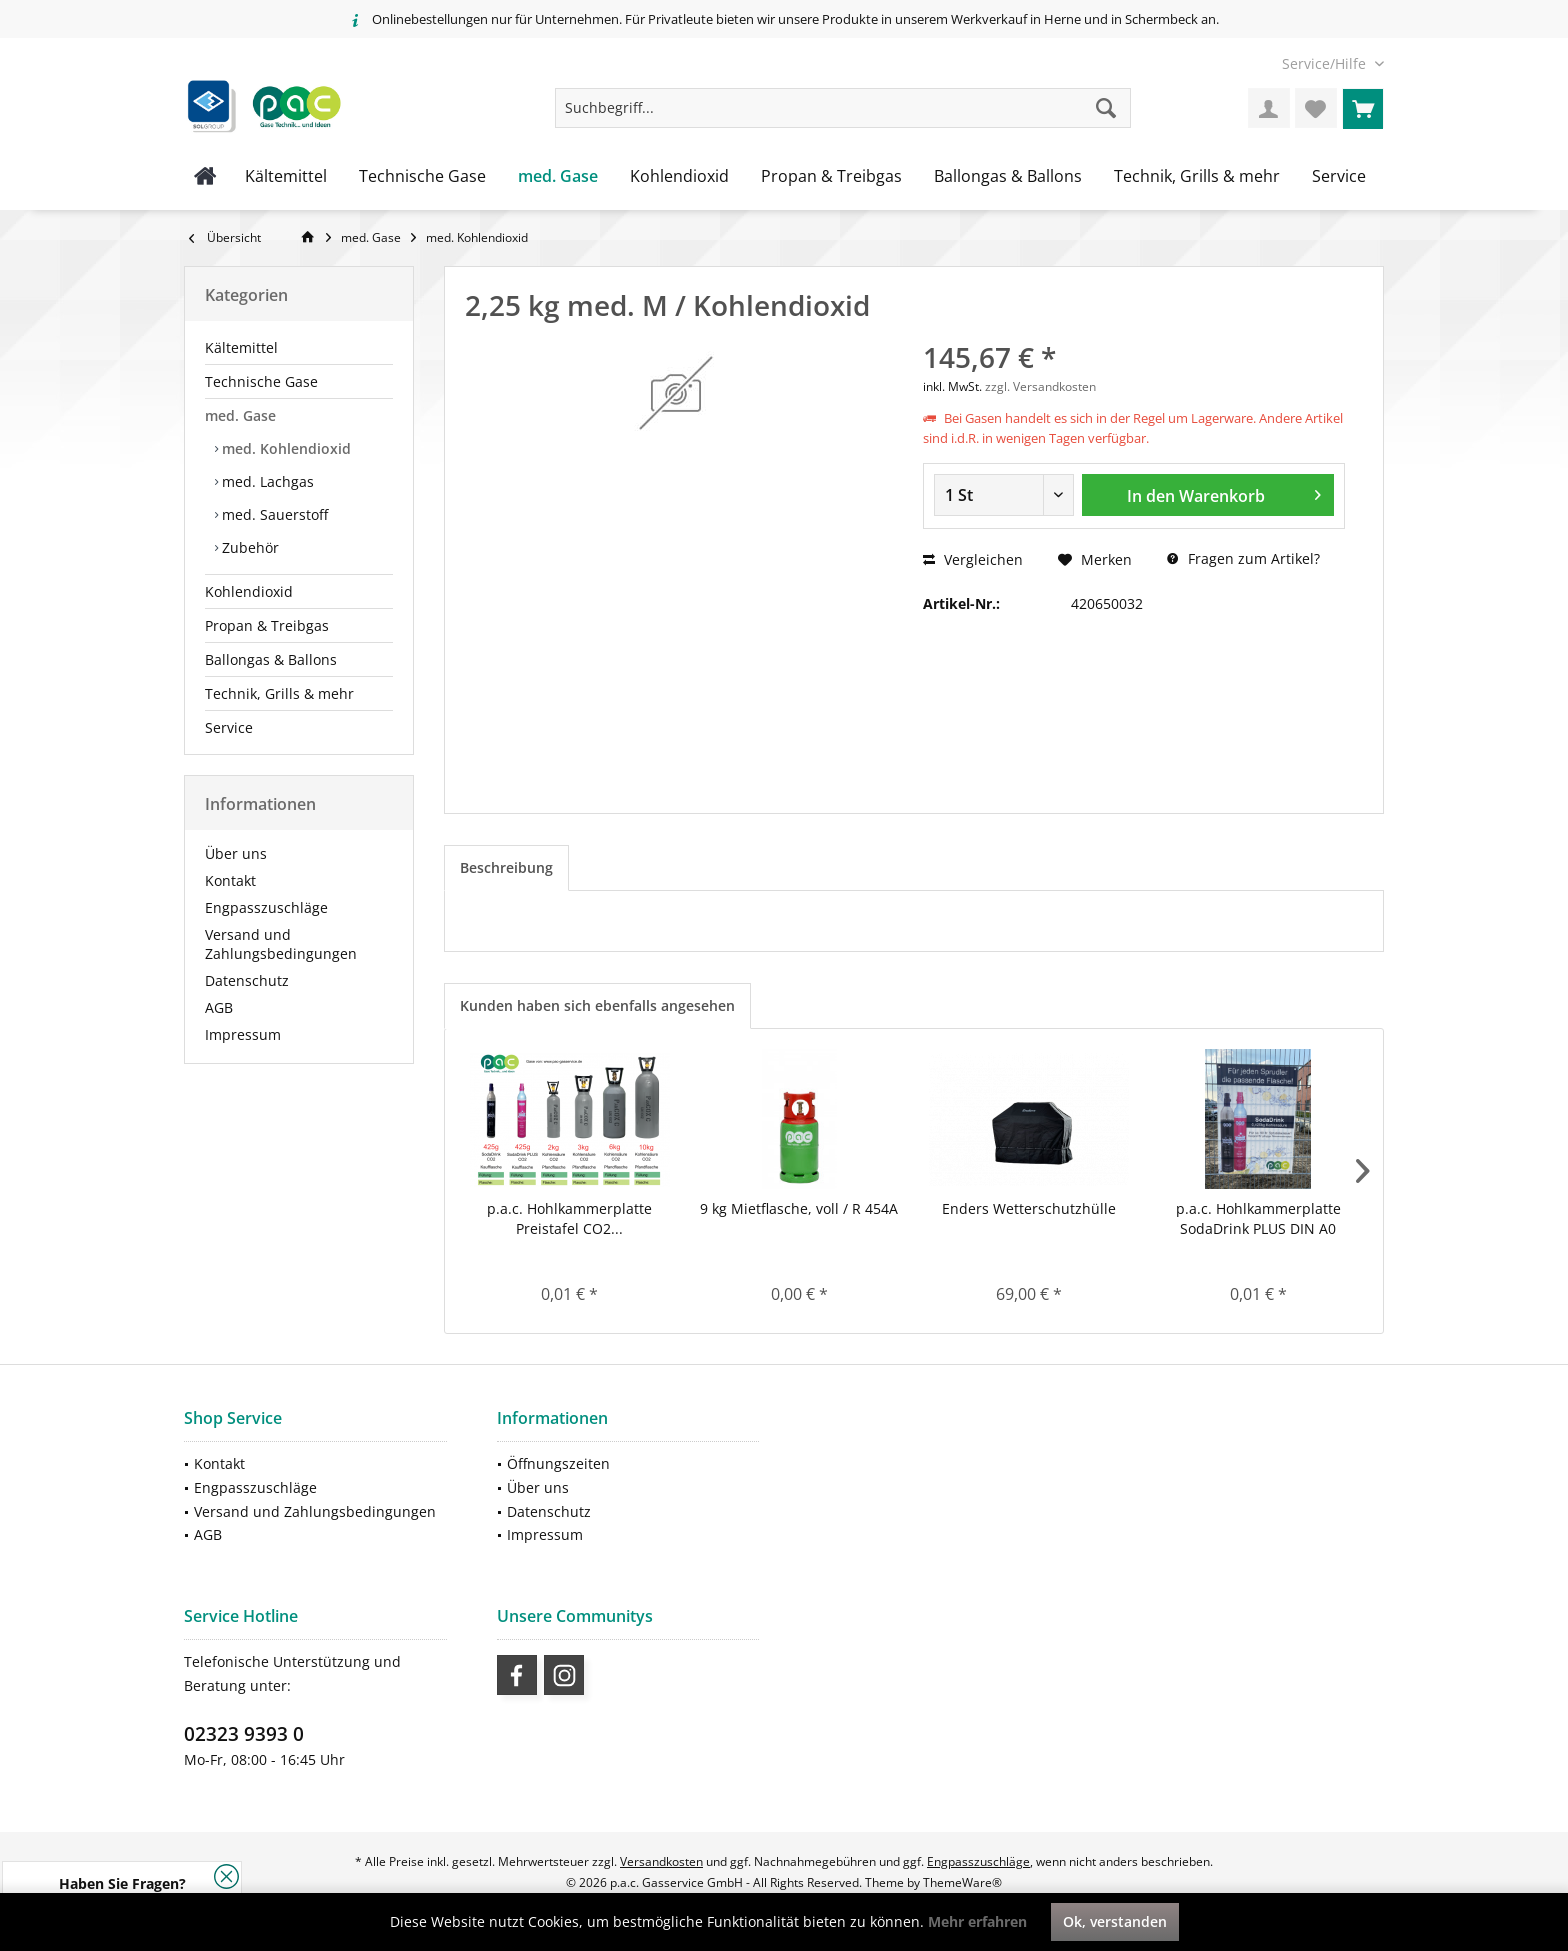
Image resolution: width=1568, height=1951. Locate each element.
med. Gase (240, 415)
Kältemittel (241, 347)
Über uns (236, 853)
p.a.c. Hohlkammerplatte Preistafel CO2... (569, 1218)
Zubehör (248, 547)
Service (229, 727)
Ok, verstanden (1115, 1921)
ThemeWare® (962, 1882)
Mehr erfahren (977, 1921)
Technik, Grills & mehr (279, 693)
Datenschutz (247, 980)
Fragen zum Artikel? (1243, 558)
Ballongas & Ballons (271, 659)
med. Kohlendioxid (284, 448)
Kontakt (230, 880)
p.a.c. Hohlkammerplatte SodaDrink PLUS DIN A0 (1258, 1218)
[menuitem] (1325, 63)
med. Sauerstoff (273, 514)
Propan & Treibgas (267, 625)
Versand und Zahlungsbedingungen (281, 944)
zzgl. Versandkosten (1040, 386)
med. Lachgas (266, 481)
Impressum (243, 1034)
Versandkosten (661, 1861)
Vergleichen (973, 559)
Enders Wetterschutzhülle (1029, 1208)
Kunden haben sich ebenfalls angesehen (597, 1005)
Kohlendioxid (249, 591)
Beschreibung (506, 867)
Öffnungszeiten (558, 1463)
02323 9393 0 (244, 1734)
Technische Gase (261, 381)
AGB (219, 1007)
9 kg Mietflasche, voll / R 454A (799, 1208)
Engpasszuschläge (266, 907)
